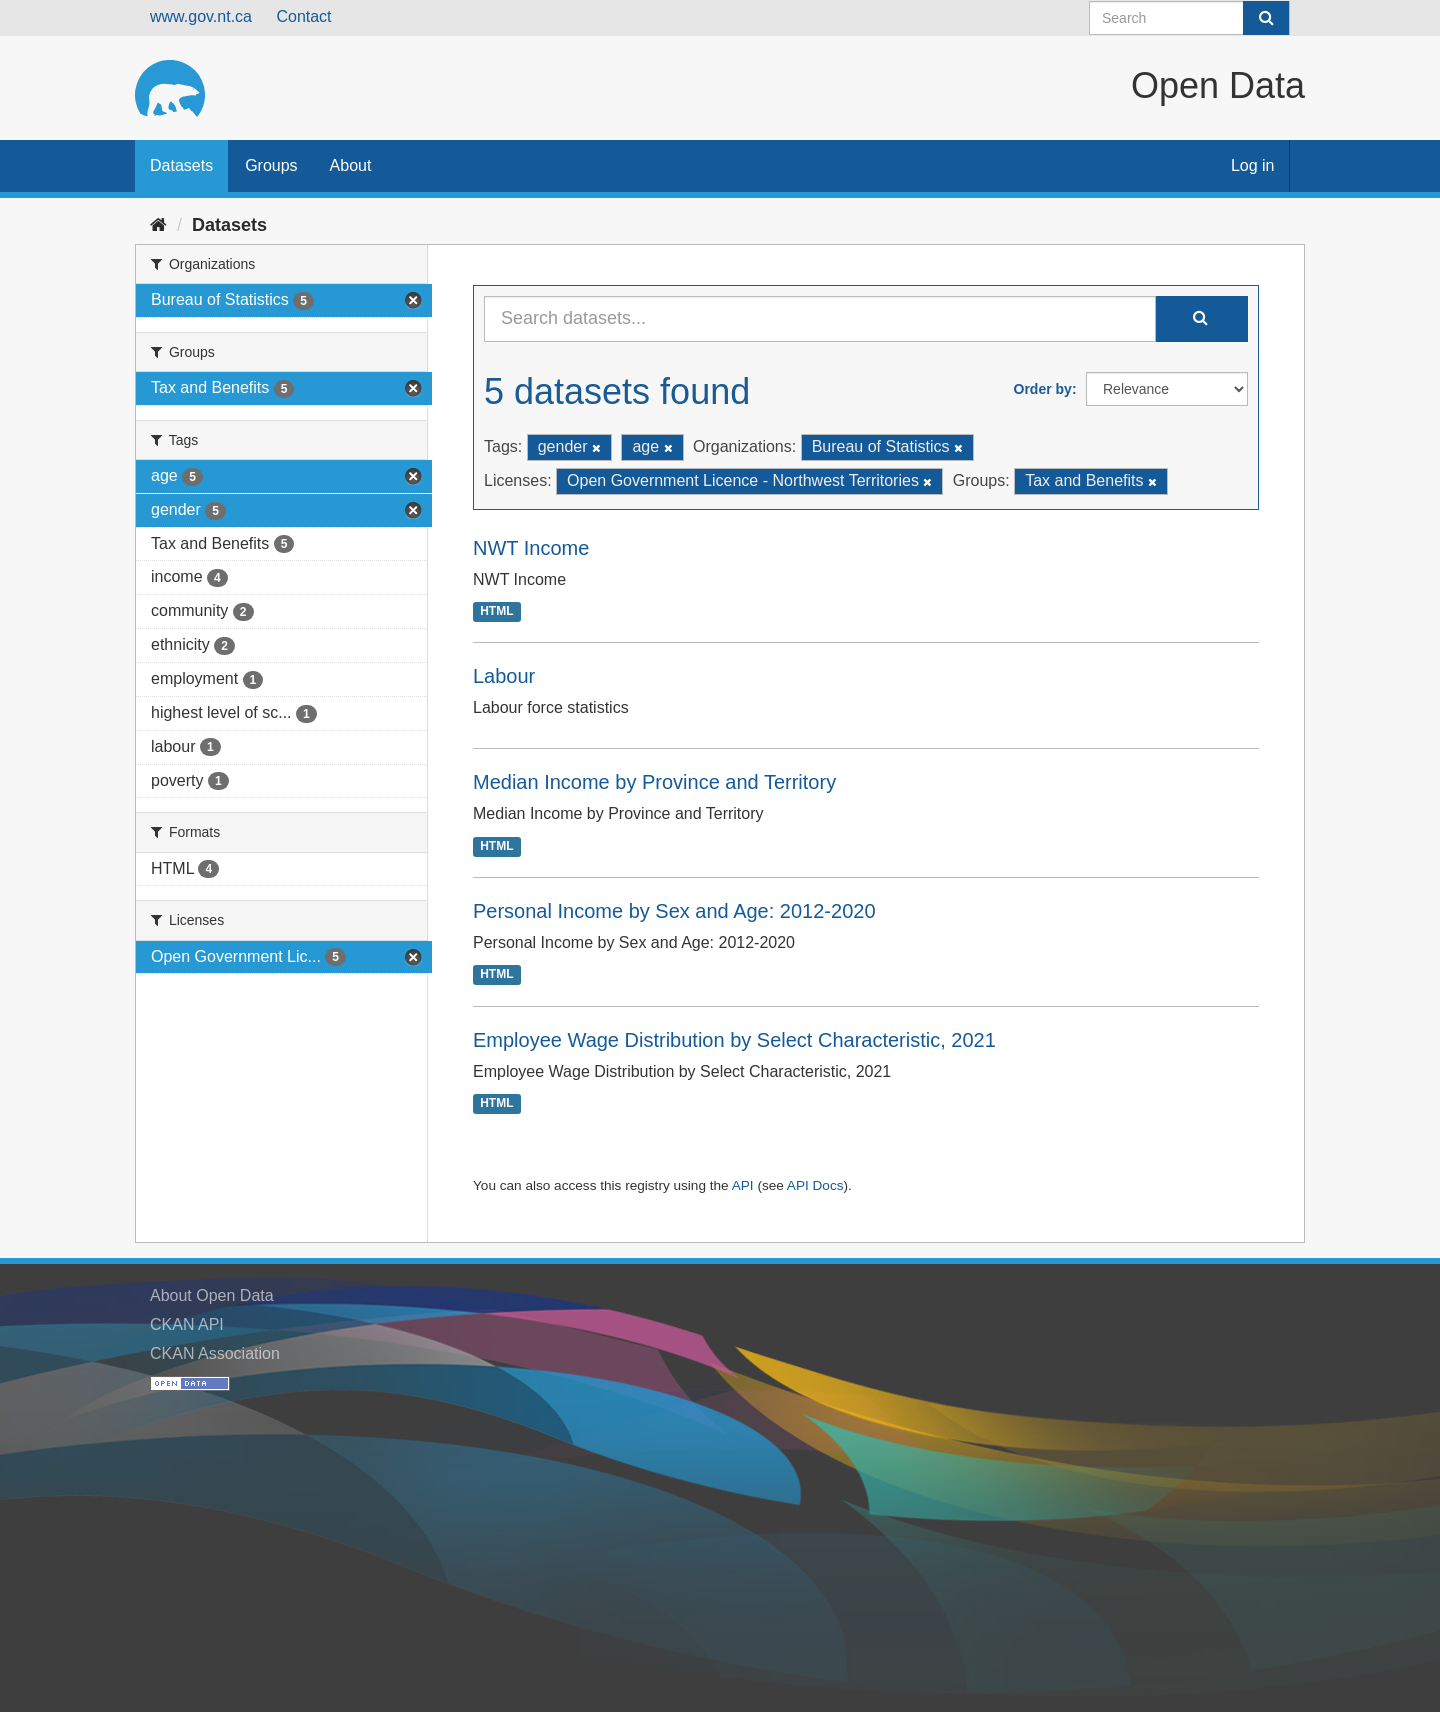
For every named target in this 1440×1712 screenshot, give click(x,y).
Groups (271, 165)
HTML (496, 612)
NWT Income (531, 548)
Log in (1253, 165)
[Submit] (1266, 18)
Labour (504, 676)
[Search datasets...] (820, 319)
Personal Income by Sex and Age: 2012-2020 (674, 911)
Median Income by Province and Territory (654, 782)
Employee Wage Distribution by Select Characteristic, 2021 (734, 1040)
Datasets (181, 165)
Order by (1043, 389)
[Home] (158, 225)
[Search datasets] (1189, 18)
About (351, 165)
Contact (303, 16)
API (743, 1185)
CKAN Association (215, 1353)
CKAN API (187, 1324)
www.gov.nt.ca (201, 16)
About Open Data (212, 1295)
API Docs (815, 1185)
